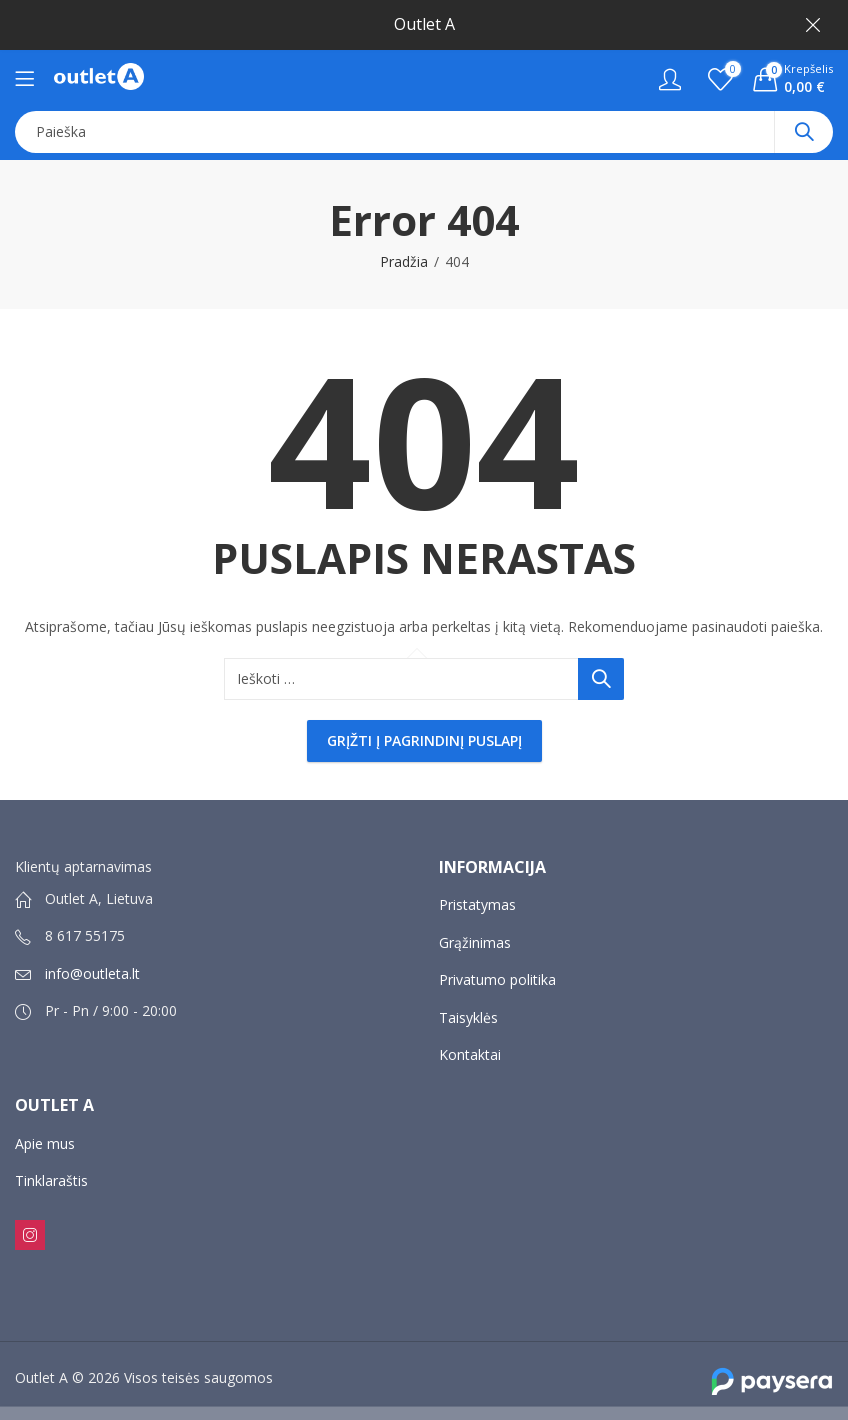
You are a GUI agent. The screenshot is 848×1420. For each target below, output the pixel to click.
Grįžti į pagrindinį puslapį (424, 740)
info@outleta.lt (92, 973)
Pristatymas (477, 904)
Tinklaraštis (51, 1180)
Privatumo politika (497, 979)
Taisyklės (468, 1017)
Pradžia (404, 261)
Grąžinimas (475, 942)
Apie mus (45, 1143)
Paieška (804, 132)
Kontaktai (470, 1054)
